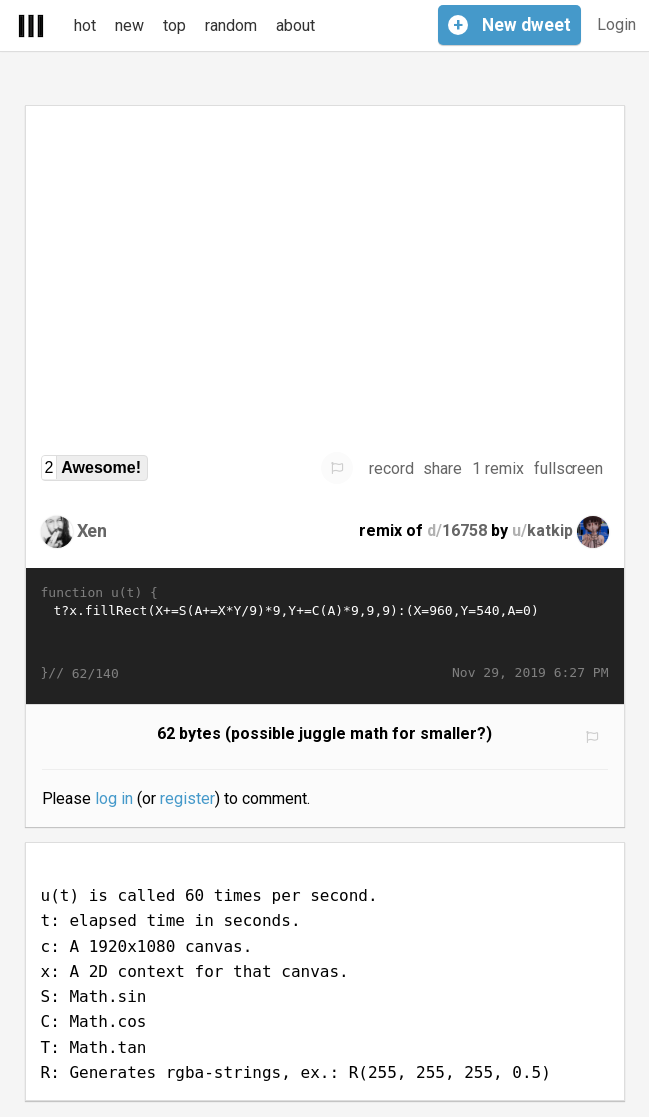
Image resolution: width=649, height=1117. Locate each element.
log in (114, 798)
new (129, 25)
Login (616, 24)
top (174, 25)
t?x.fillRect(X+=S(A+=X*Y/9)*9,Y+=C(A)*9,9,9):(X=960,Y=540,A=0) (325, 633)
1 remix (498, 468)
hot (85, 25)
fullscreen (569, 468)
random (231, 25)
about (295, 25)
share (442, 468)
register (187, 798)
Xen (92, 530)
